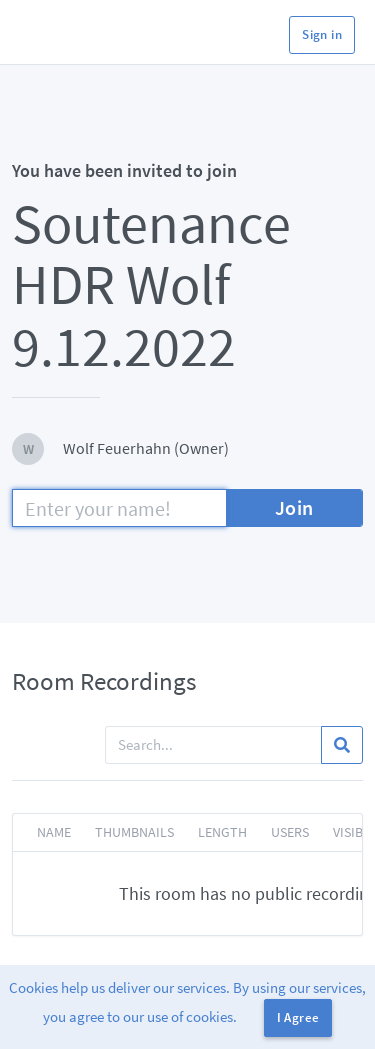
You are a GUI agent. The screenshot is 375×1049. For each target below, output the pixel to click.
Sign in (322, 34)
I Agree (298, 1017)
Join (294, 507)
